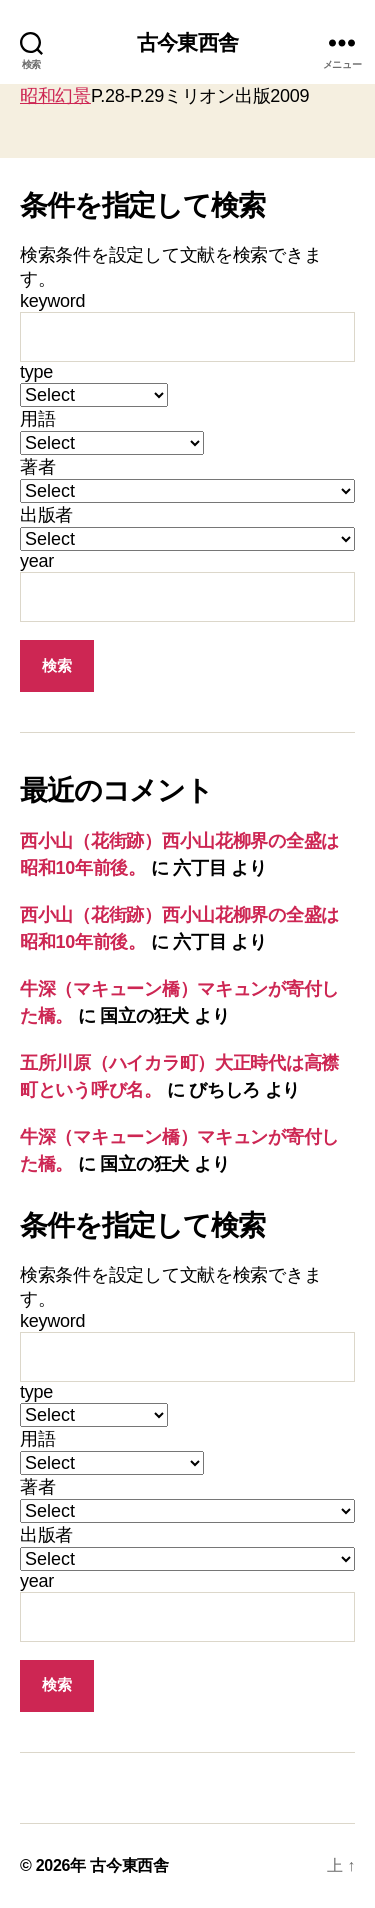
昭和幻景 (55, 96)
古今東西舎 (187, 42)
